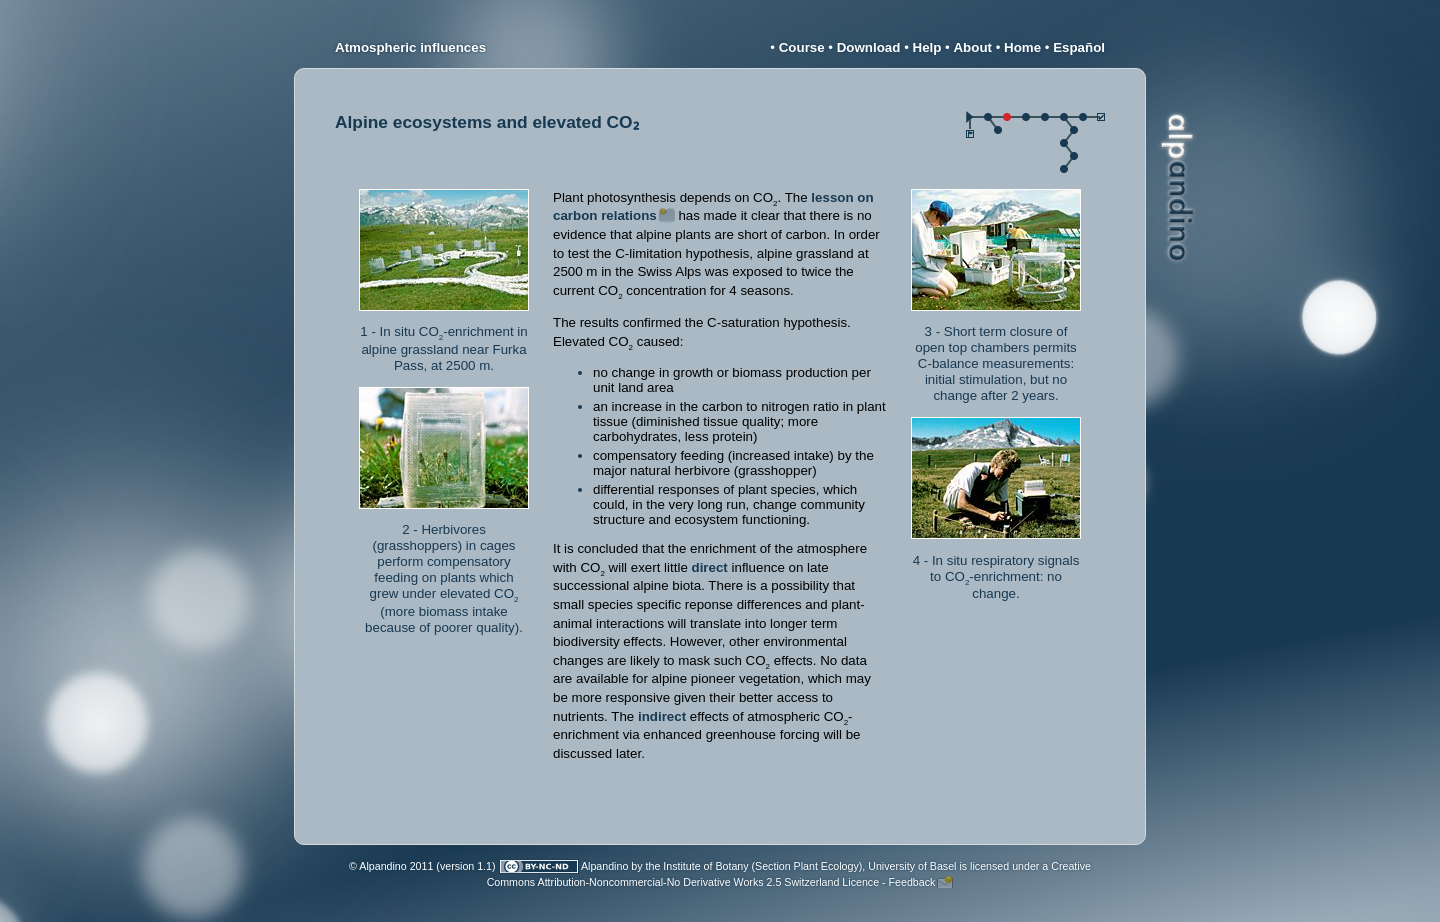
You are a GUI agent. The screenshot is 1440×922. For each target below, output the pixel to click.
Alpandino (604, 866)
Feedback (912, 882)
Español (1079, 47)
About (972, 47)
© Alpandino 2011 (391, 866)
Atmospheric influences (410, 47)
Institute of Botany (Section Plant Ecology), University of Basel (809, 866)
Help (927, 47)
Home (1022, 47)
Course (802, 47)
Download (869, 47)
